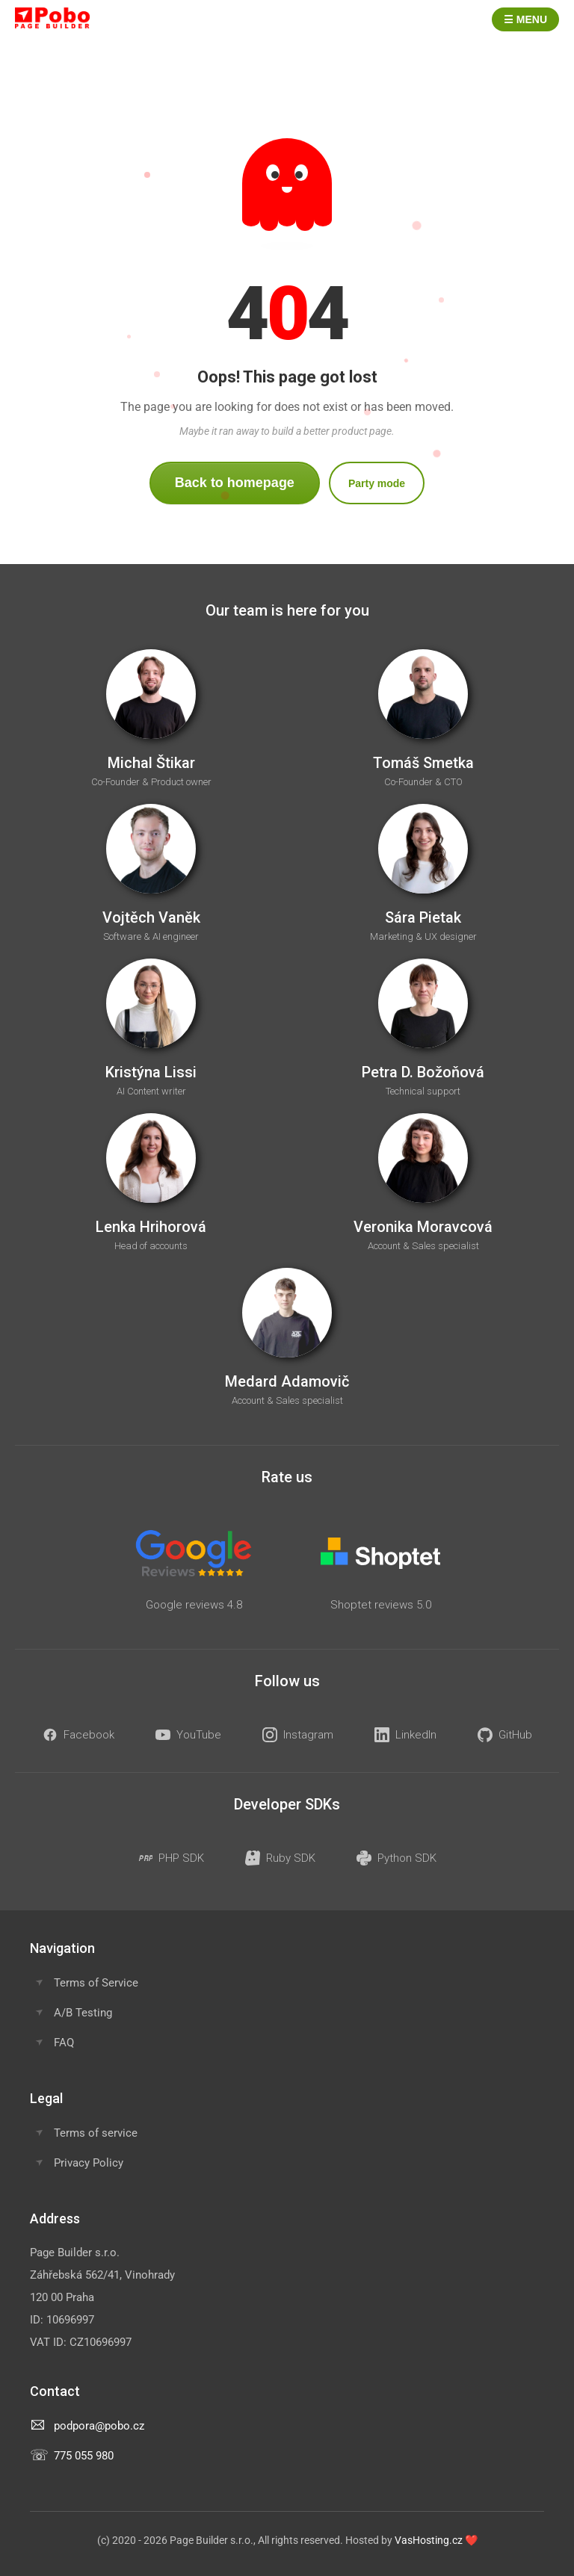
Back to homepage (234, 482)
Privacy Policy (88, 2163)
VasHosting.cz (429, 2540)
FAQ (64, 2042)
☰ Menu (525, 19)
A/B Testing (83, 2012)
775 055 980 (84, 2455)
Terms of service (96, 2133)
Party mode (376, 483)
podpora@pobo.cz (99, 2426)
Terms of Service (96, 1983)
